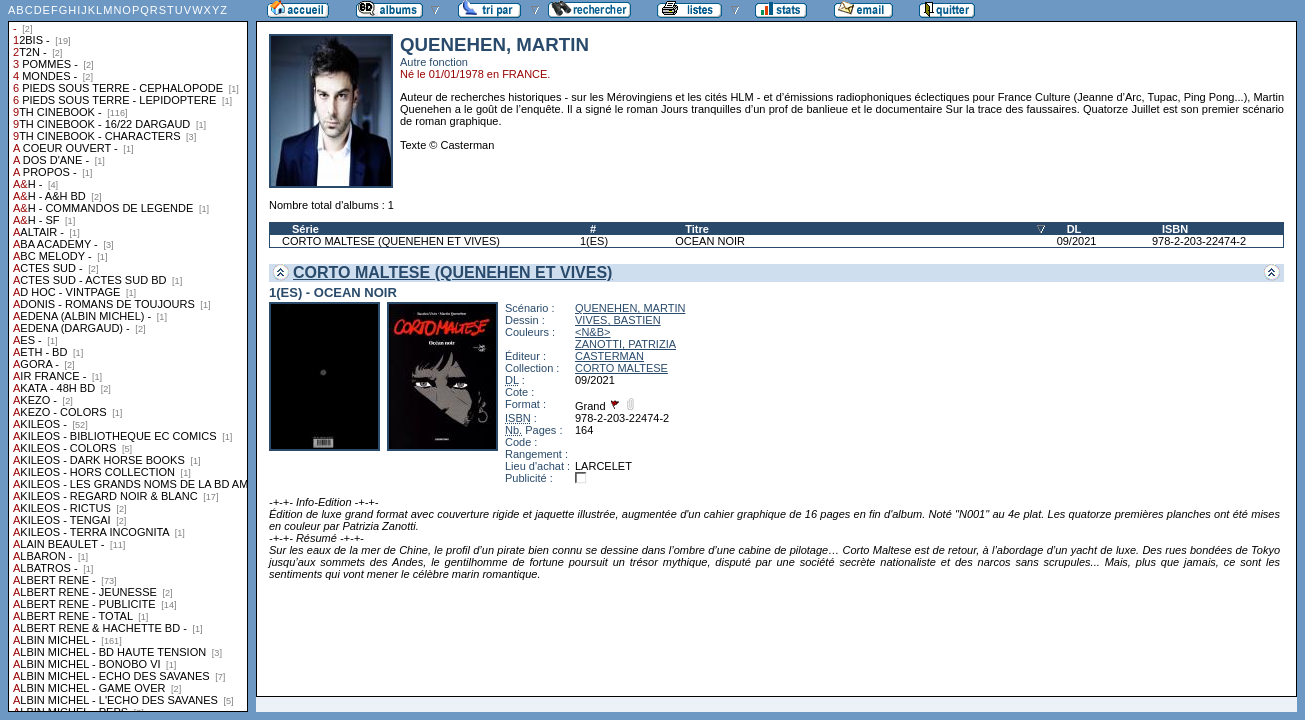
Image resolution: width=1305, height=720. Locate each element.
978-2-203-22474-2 (1199, 241)
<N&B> (592, 332)
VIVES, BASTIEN (618, 320)
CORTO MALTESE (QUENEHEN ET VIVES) (391, 241)
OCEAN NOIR (710, 241)
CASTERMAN (609, 356)
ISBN (1175, 229)
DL (1074, 229)
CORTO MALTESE (621, 368)
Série (305, 229)
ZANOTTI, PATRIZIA (625, 344)
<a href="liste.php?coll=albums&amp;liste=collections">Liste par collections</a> (128, 356)
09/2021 (1077, 241)
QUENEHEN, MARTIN (630, 308)
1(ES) (594, 241)
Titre (697, 229)
